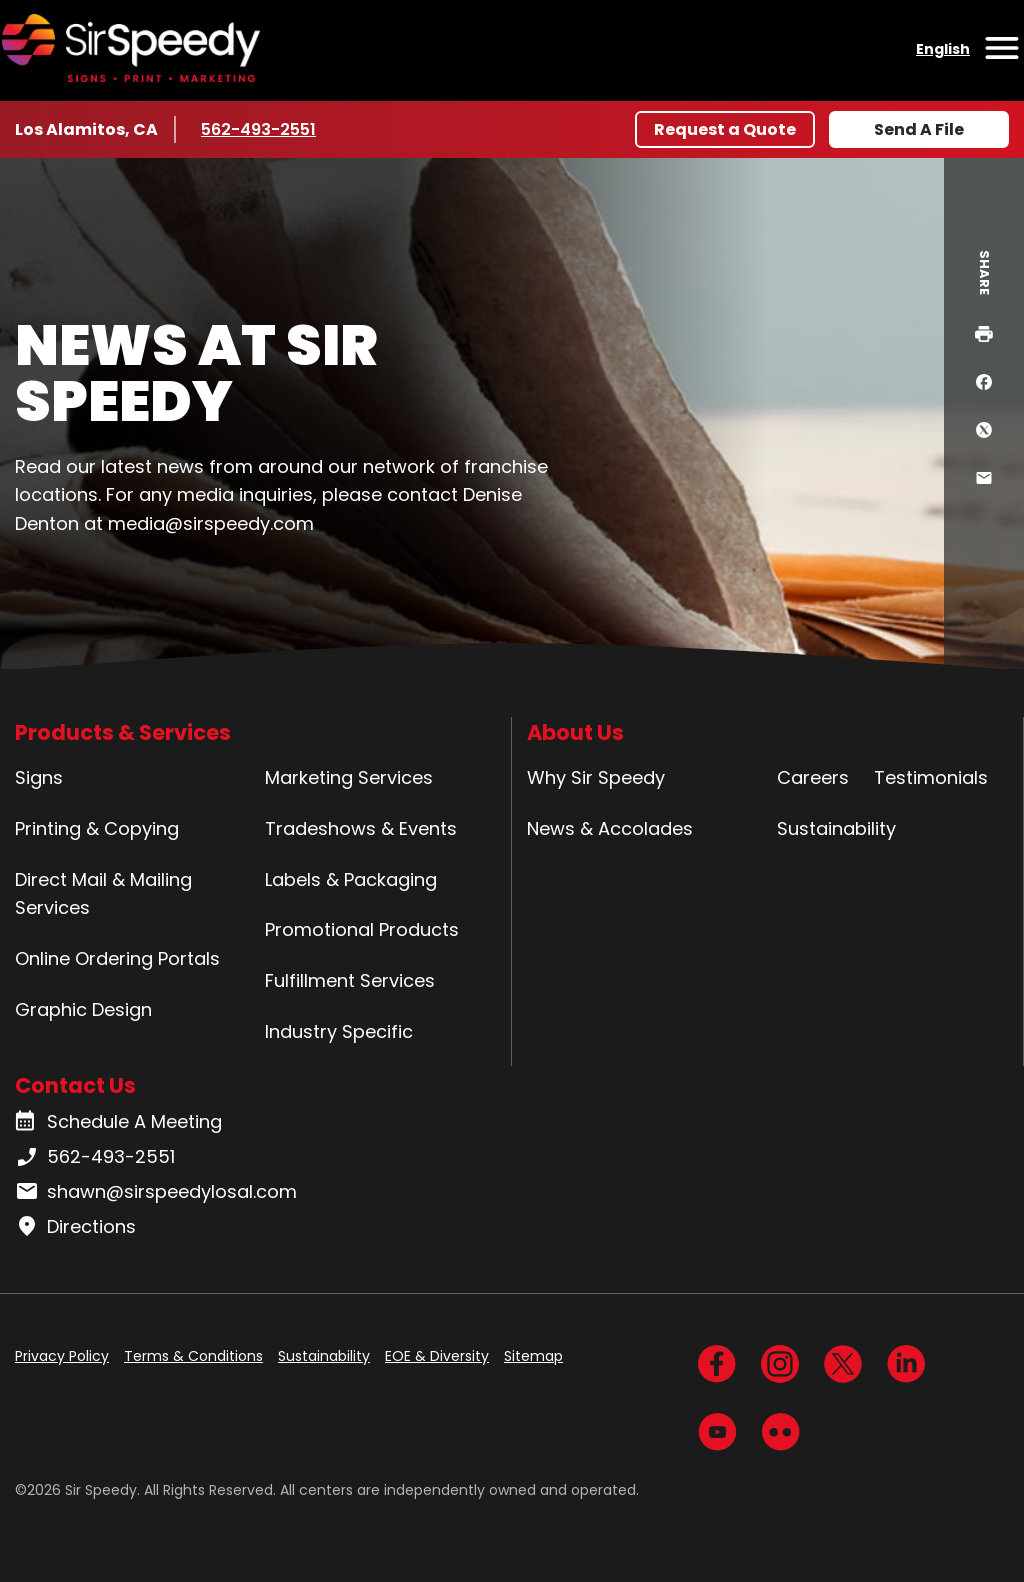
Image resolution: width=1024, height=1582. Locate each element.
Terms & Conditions (193, 1356)
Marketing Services (349, 777)
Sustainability (836, 828)
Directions (75, 1227)
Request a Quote (725, 129)
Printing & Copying (97, 828)
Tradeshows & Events (361, 828)
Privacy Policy (62, 1356)
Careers (813, 777)
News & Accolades (610, 828)
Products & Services (123, 732)
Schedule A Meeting (118, 1122)
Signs (39, 777)
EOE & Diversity (437, 1356)
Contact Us (75, 1085)
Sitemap (533, 1356)
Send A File (919, 129)
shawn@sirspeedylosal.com (156, 1192)
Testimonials (931, 777)
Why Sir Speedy (596, 777)
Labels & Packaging (351, 879)
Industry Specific (339, 1031)
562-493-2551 (260, 129)
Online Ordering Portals (117, 958)
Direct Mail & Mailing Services (103, 894)
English (943, 49)
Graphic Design (83, 1009)
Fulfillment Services (350, 980)
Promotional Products (362, 929)
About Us (575, 732)
